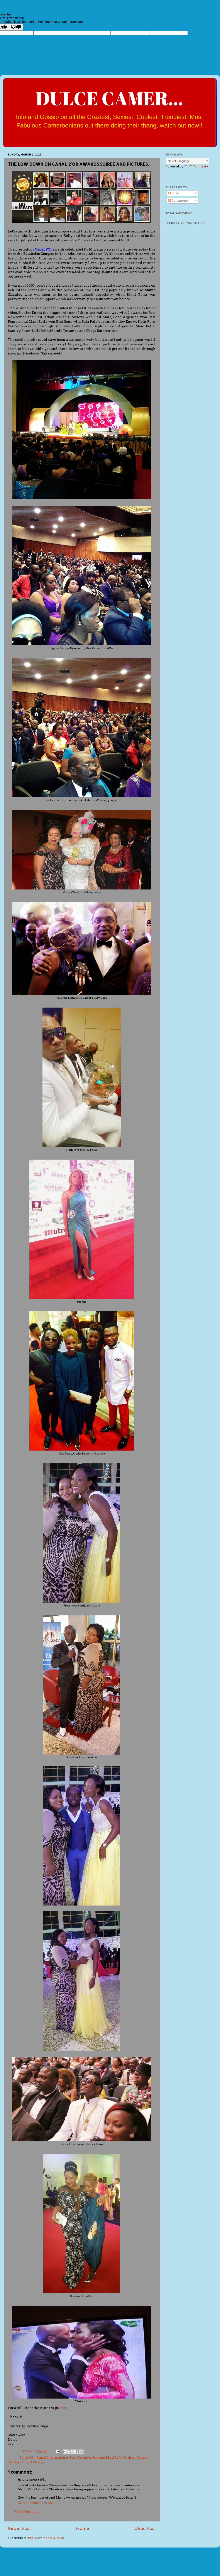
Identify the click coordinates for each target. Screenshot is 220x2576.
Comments (178, 200)
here (63, 2408)
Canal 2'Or (27, 2457)
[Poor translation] (16, 27)
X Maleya (37, 2462)
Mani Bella (114, 2457)
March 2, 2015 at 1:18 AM (35, 2503)
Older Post (145, 2528)
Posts (173, 193)
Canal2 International (52, 2457)
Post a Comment (26, 2511)
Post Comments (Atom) (46, 2537)
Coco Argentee (80, 2457)
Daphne (99, 2457)
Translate (196, 166)
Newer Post (19, 2528)
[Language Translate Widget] (187, 161)
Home (82, 2528)
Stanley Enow (18, 2462)
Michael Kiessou (136, 2457)
